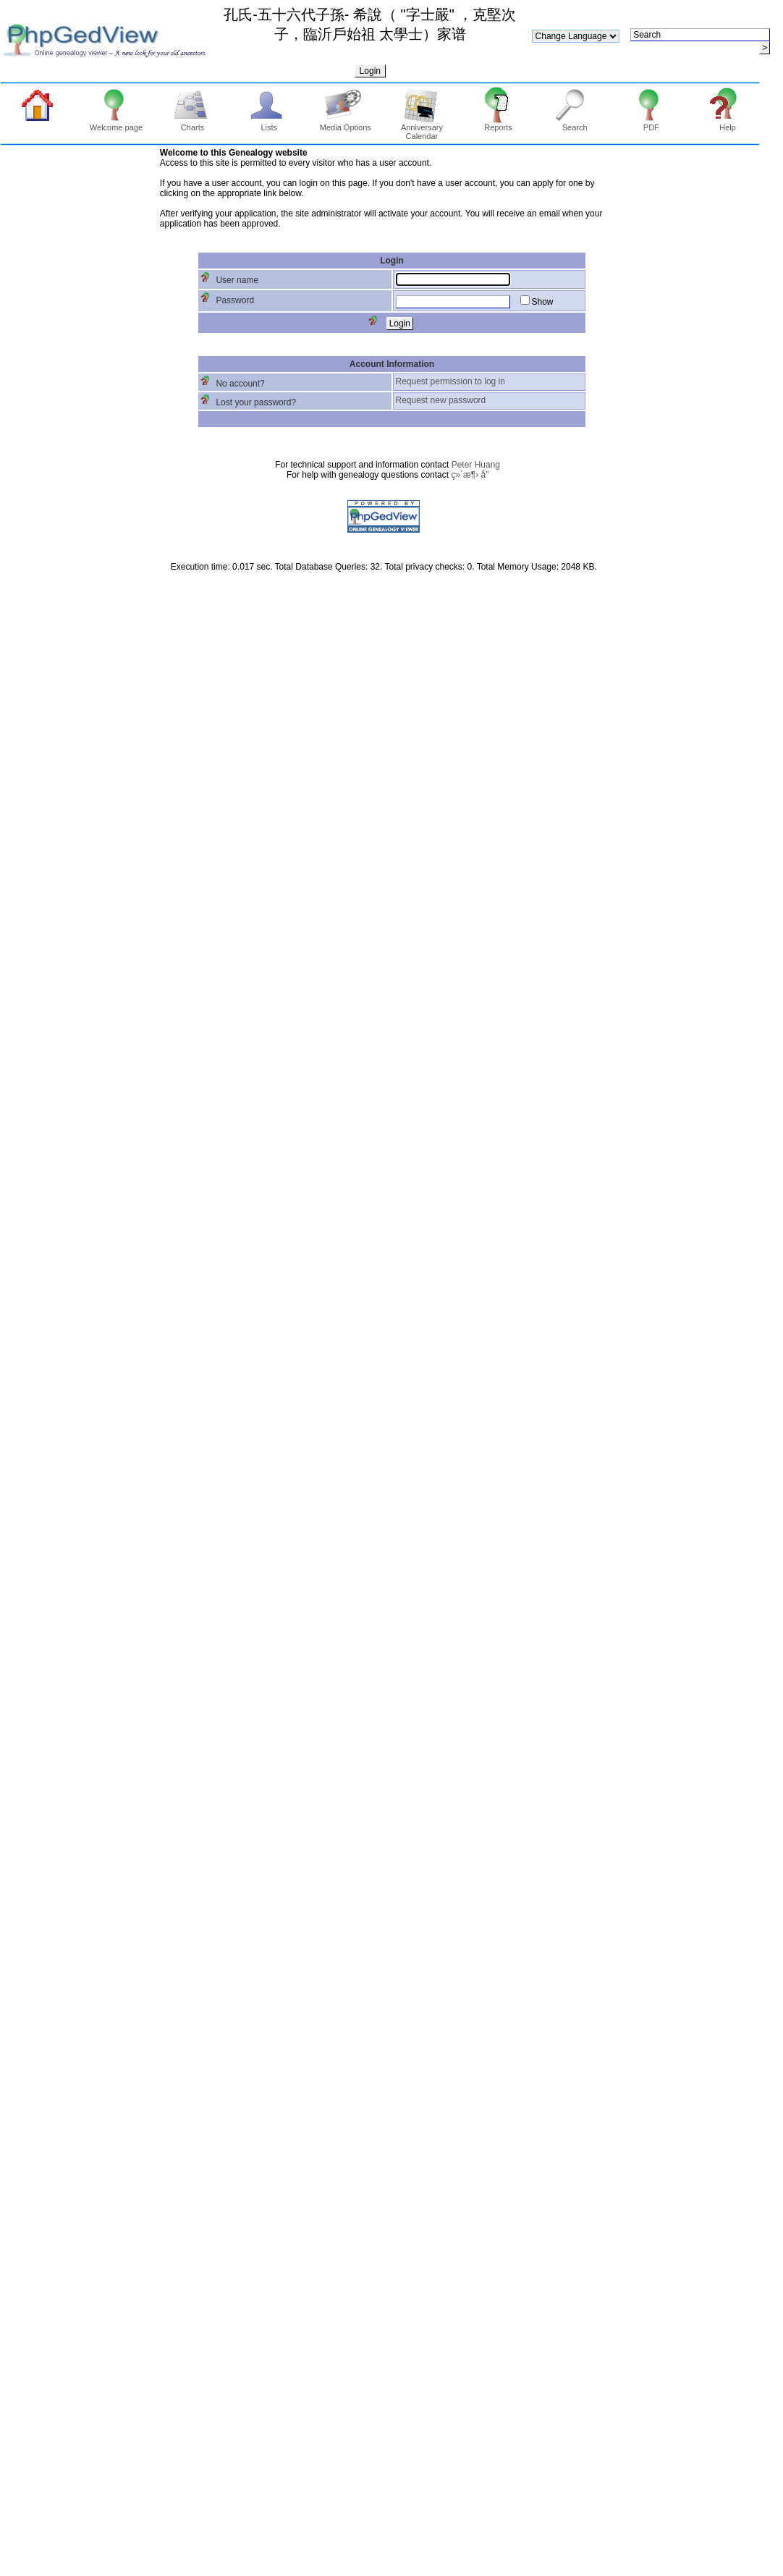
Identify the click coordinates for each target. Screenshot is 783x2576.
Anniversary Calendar (422, 128)
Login (370, 71)
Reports (498, 124)
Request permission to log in (450, 381)
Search (575, 124)
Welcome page (116, 124)
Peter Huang (476, 465)
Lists (268, 124)
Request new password (441, 400)
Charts (192, 124)
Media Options (345, 124)
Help (727, 124)
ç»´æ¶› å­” (469, 475)
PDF (651, 124)
